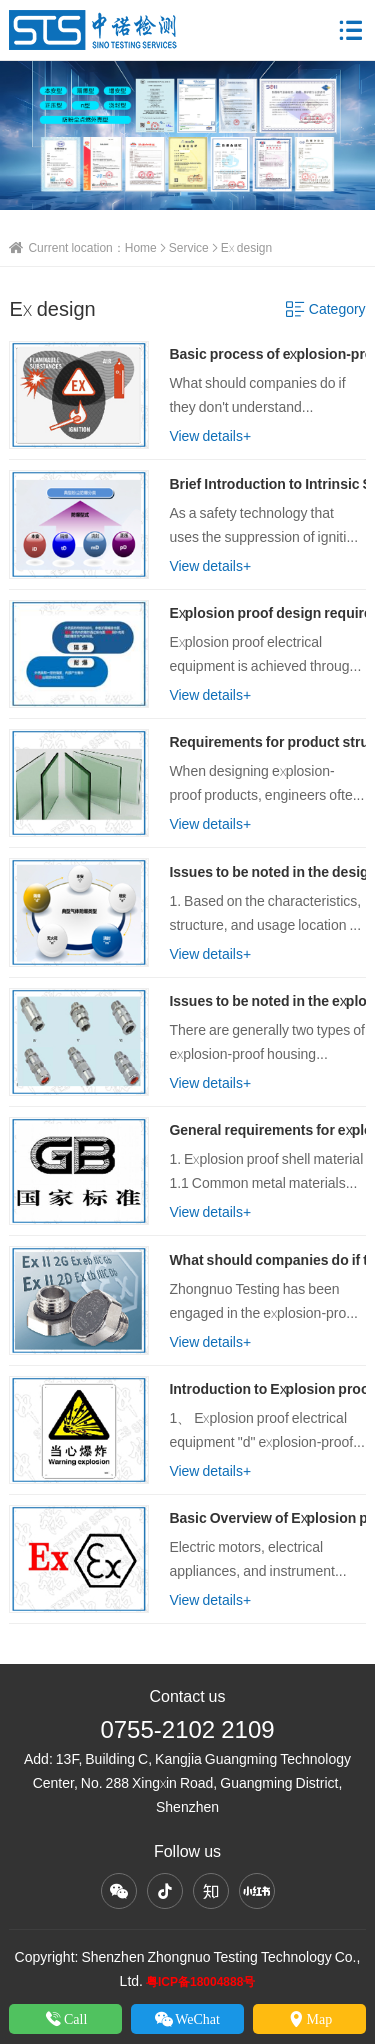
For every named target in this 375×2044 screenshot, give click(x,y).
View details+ (210, 436)
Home (141, 247)
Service (189, 247)
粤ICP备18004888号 (200, 1981)
